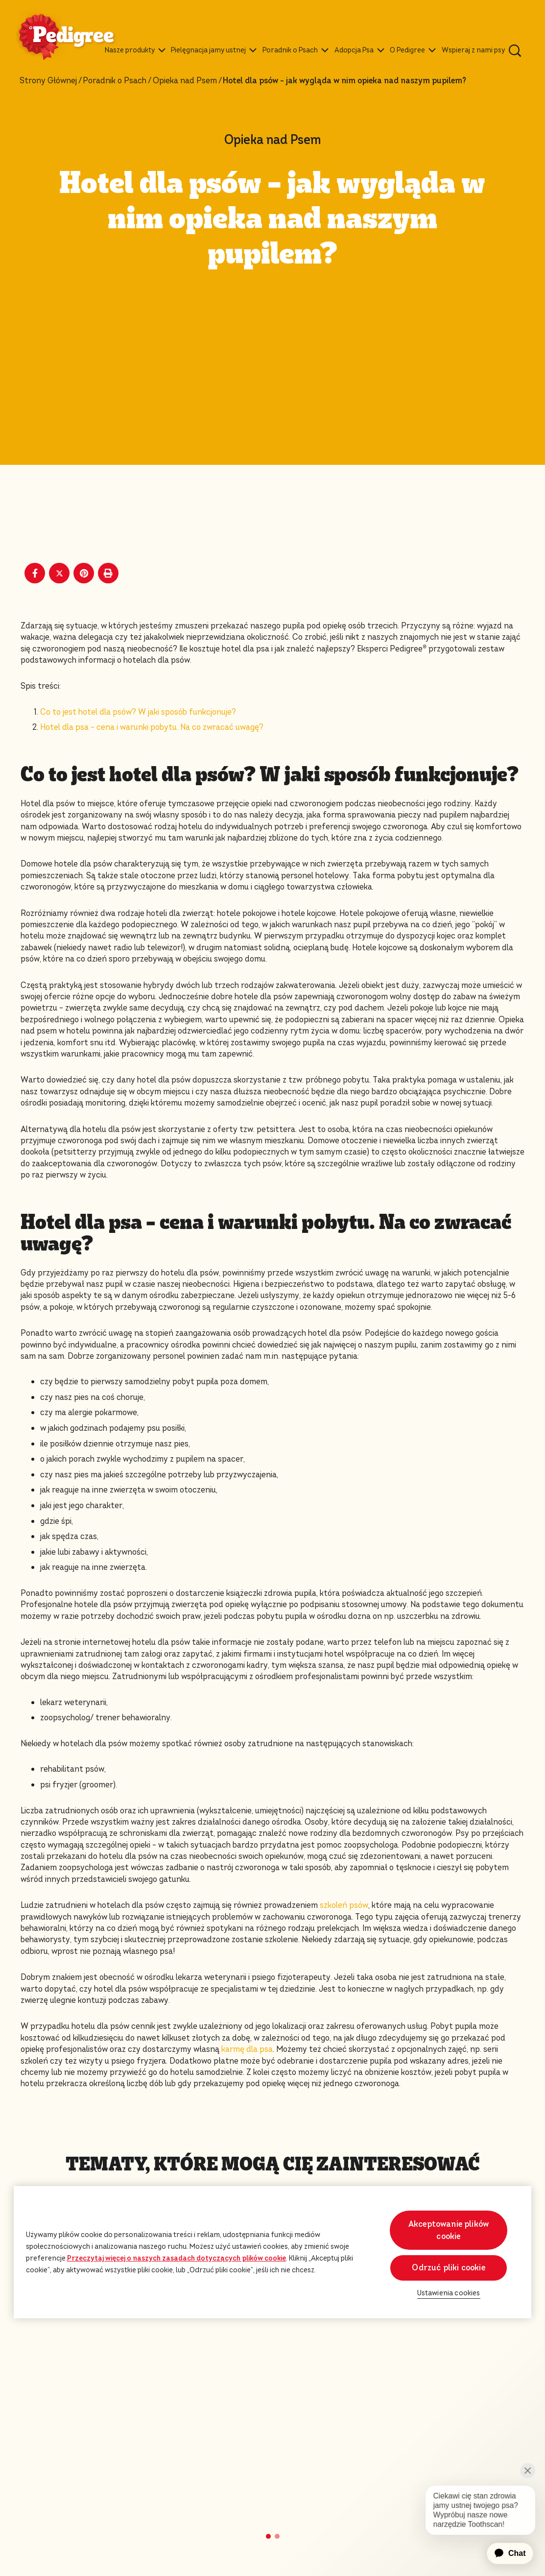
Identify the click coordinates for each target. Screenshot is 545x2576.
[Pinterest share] (83, 573)
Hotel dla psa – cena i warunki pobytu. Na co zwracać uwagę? (151, 727)
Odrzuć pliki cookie (448, 2267)
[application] (504, 2553)
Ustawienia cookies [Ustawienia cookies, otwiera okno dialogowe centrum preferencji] (448, 2293)
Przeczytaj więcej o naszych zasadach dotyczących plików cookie (176, 2258)
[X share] (59, 573)
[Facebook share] (34, 573)
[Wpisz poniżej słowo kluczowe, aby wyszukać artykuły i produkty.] (515, 50)
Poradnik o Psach (114, 80)
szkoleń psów (344, 1905)
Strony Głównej (48, 80)
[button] (268, 2536)
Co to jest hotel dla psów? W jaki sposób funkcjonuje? (138, 712)
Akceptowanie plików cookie (448, 2230)
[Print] (108, 573)
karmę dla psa (247, 2049)
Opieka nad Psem (185, 80)
